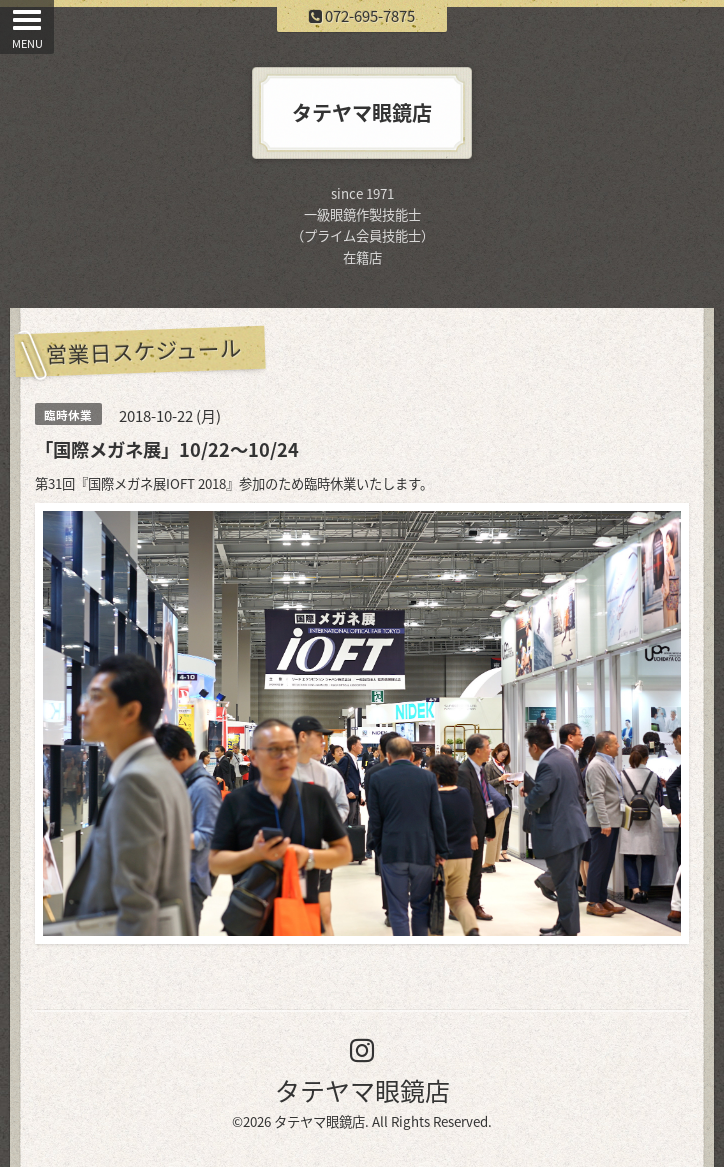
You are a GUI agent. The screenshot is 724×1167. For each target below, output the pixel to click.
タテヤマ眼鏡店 (362, 1090)
